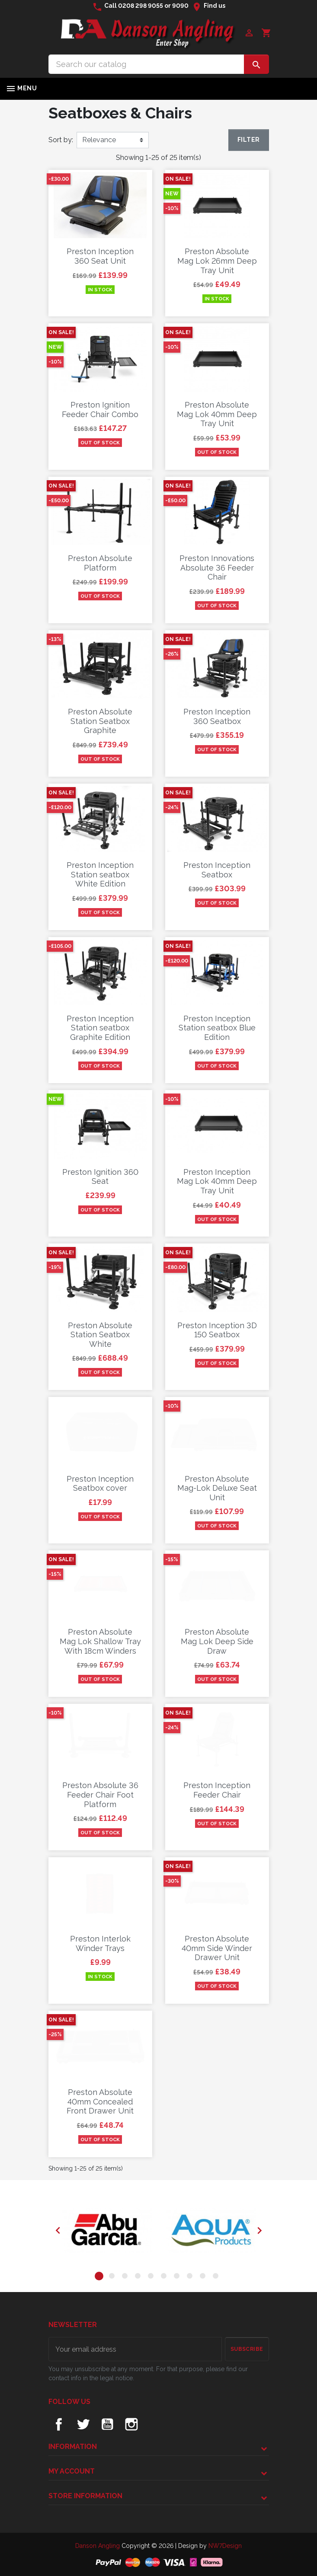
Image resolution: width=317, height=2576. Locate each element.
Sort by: (60, 140)
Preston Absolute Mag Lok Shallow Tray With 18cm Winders (100, 1641)
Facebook (58, 2424)
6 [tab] (165, 2277)
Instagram (131, 2424)
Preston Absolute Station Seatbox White (100, 1335)
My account (71, 2471)
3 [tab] (126, 2277)
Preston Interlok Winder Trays (100, 1943)
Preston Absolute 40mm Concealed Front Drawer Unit (100, 2101)
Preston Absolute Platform (100, 563)
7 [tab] (178, 2277)
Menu (21, 88)
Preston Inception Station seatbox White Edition (100, 874)
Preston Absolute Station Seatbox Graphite (100, 721)
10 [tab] (217, 2277)
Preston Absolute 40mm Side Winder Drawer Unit (217, 1948)
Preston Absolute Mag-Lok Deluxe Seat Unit (217, 1488)
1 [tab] (100, 2277)
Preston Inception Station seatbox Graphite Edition (100, 1028)
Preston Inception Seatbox (216, 870)
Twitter (83, 2424)
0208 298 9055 (140, 5)
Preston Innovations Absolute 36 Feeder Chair (216, 567)
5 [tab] (152, 2277)
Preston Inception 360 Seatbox (216, 716)
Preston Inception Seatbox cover (100, 1483)
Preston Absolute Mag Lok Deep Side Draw (217, 1641)
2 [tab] (113, 2277)
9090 (180, 5)
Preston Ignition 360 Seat (100, 1176)
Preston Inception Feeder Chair (216, 1790)
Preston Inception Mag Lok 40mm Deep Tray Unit (217, 1181)
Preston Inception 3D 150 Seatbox (217, 1330)
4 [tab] (139, 2277)
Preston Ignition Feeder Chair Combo (100, 409)
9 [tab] (204, 2277)
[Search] (146, 64)
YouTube (107, 2424)
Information (72, 2446)
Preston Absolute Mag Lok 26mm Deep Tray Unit (217, 260)
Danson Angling (98, 2545)
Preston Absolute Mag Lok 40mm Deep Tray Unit (217, 414)
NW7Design (225, 2545)
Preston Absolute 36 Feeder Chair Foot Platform (100, 1794)
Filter (248, 139)
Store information (85, 2496)
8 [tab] (191, 2277)
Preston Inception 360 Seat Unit (100, 256)
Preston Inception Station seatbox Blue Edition (217, 1028)
